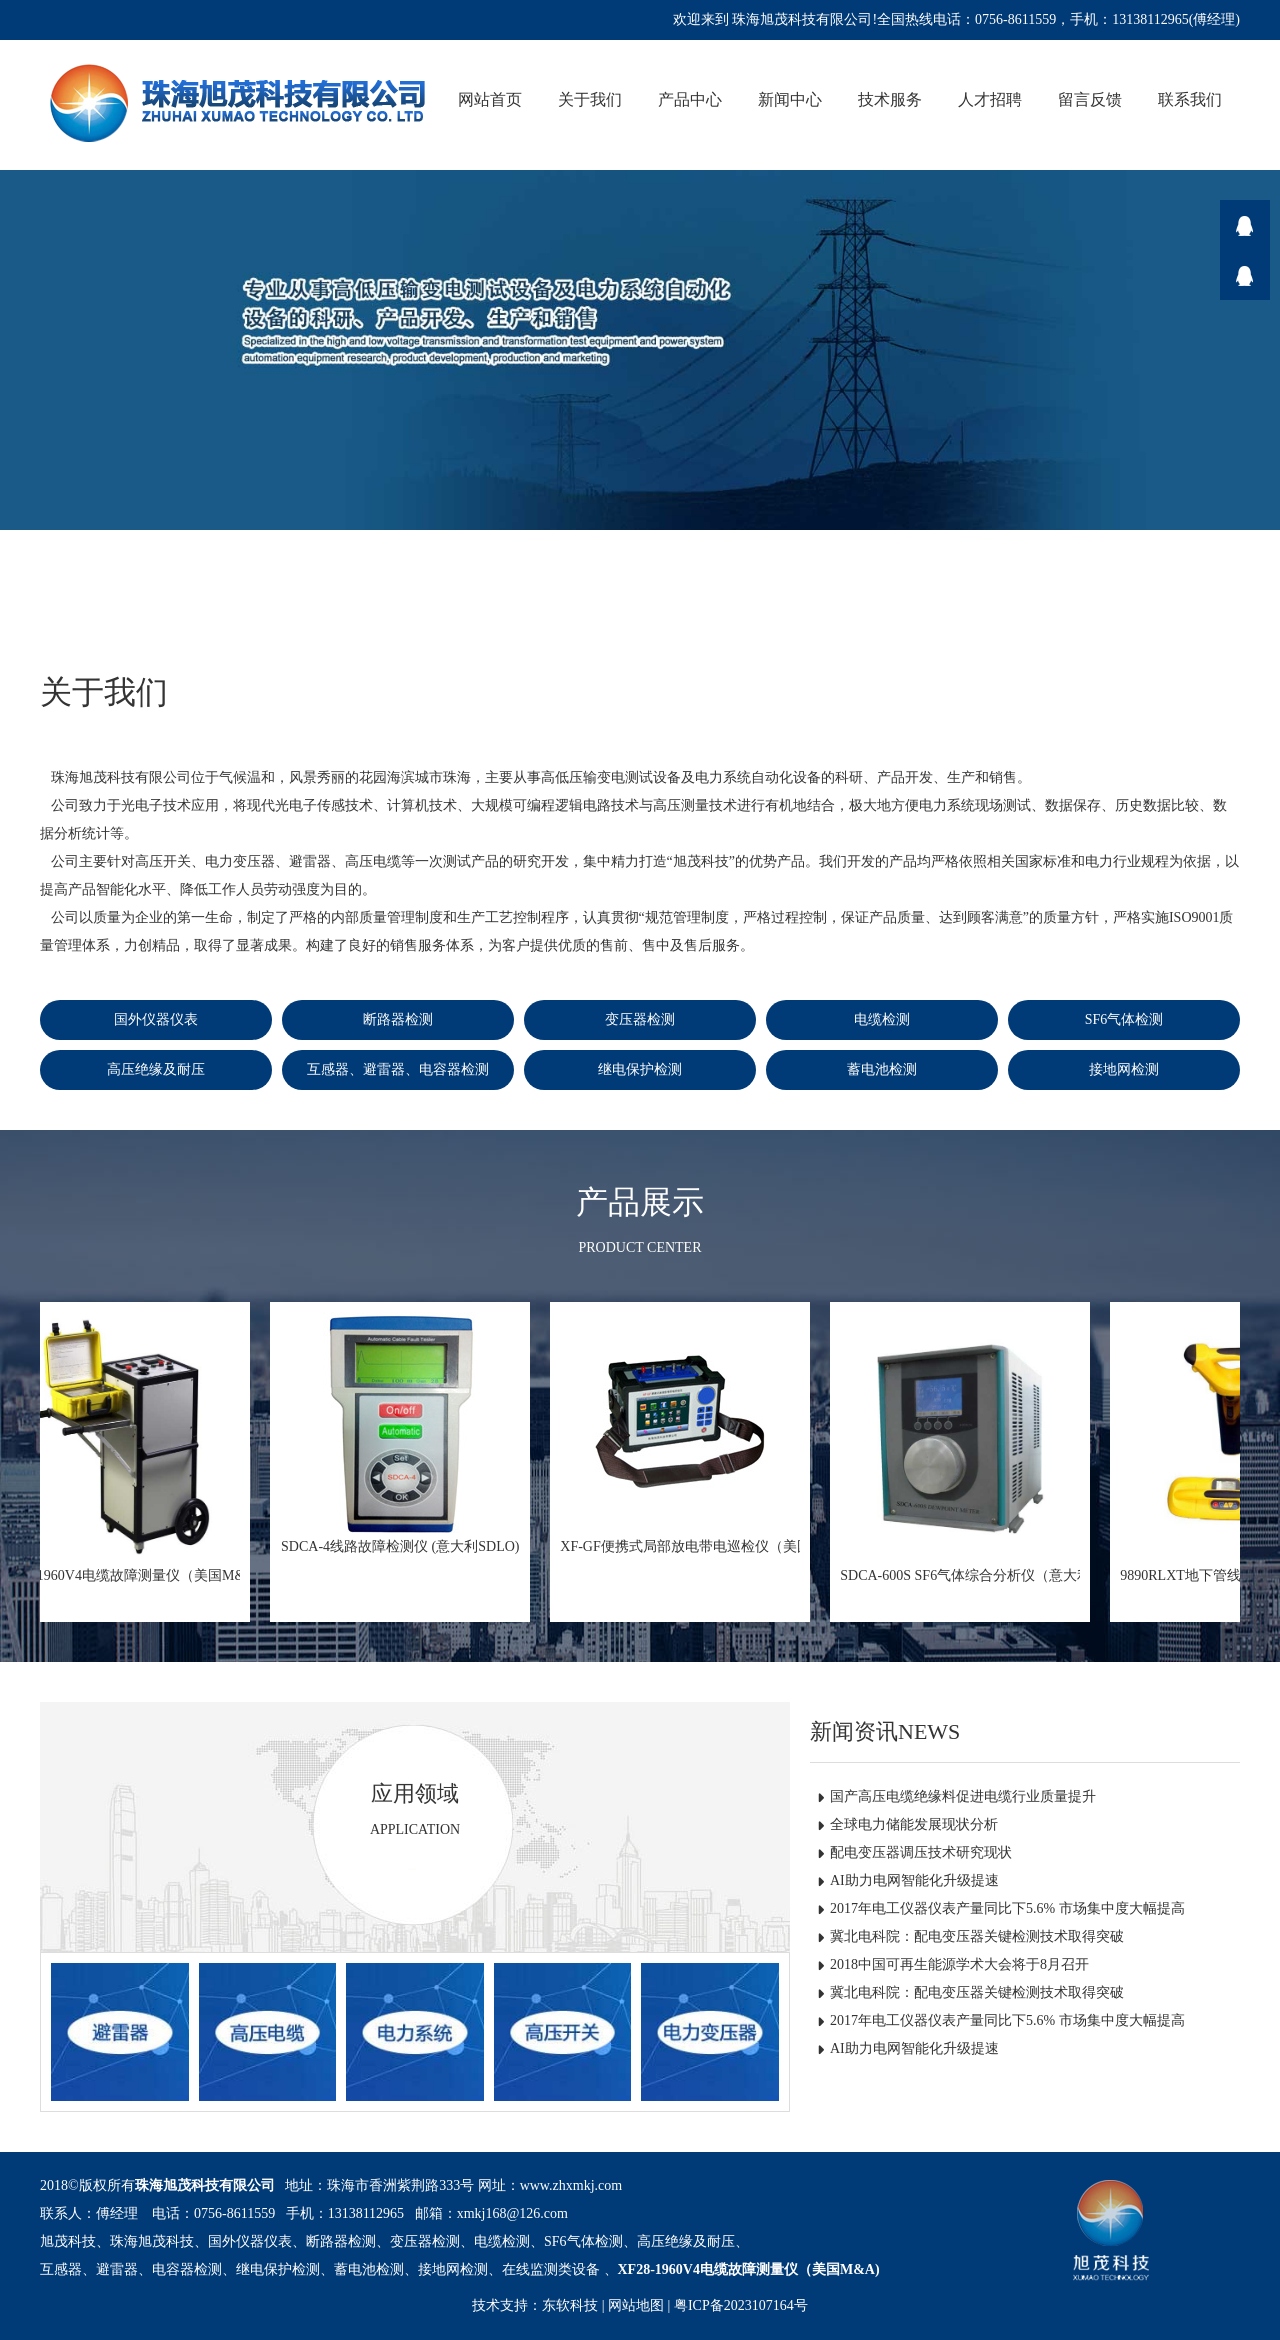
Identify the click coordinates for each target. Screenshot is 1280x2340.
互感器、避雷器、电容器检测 (398, 1069)
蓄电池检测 (882, 1069)
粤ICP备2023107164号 (741, 2305)
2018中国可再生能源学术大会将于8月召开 (959, 1964)
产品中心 (690, 99)
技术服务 (890, 99)
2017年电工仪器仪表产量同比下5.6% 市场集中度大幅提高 (1007, 1908)
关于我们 (590, 99)
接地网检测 (1124, 1069)
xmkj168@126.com (512, 2213)
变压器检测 (640, 1019)
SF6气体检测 (1124, 1019)
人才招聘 (990, 99)
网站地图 (636, 2305)
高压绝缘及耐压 (156, 1069)
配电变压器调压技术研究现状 (921, 1852)
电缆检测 (882, 1019)
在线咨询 (1245, 225)
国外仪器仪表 (156, 1019)
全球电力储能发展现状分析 (914, 1824)
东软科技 (570, 2305)
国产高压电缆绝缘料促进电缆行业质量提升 (963, 1796)
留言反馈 (1090, 99)
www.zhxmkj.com (571, 2185)
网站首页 (490, 99)
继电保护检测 (640, 1069)
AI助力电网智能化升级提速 (914, 1880)
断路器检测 (398, 1019)
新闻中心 (790, 99)
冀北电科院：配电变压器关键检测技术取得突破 (977, 1936)
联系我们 (1190, 99)
